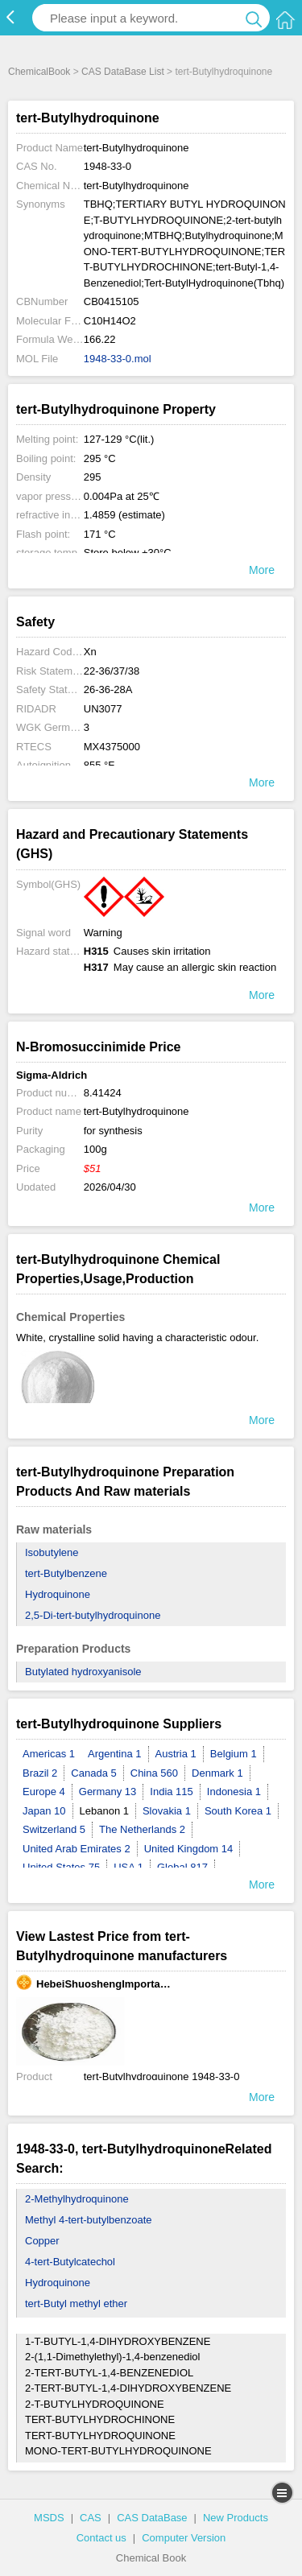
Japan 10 (44, 1811)
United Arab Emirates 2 (76, 1849)
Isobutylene (52, 1552)
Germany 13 (108, 1791)
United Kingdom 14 (189, 1849)
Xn (90, 652)
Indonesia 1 (234, 1791)
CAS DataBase (152, 2518)
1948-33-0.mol (117, 359)
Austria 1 (176, 1754)
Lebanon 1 (104, 1811)
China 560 (154, 1773)
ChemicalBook (39, 71)
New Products (235, 2518)
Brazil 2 (40, 1773)
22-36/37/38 (111, 671)
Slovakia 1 (167, 1811)
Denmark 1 (217, 1773)
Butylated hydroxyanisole (83, 1672)
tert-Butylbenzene (66, 1573)
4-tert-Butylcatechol (70, 2262)
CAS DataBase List (122, 71)
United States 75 (61, 1867)
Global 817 (182, 1867)
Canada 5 (93, 1773)
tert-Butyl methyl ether (76, 2303)
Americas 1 (49, 1754)
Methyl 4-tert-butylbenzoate (88, 2220)
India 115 (171, 1791)
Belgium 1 (233, 1754)
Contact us (101, 2538)
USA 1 (128, 1867)
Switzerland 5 (54, 1829)
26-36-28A (108, 689)
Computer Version (183, 2538)
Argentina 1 (115, 1754)
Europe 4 (44, 1791)
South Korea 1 (238, 1811)
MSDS (49, 2518)
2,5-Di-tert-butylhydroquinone (92, 1615)
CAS (90, 2518)
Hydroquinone (57, 1594)
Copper (42, 2241)
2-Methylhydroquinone (77, 2199)
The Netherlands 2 (142, 1829)
